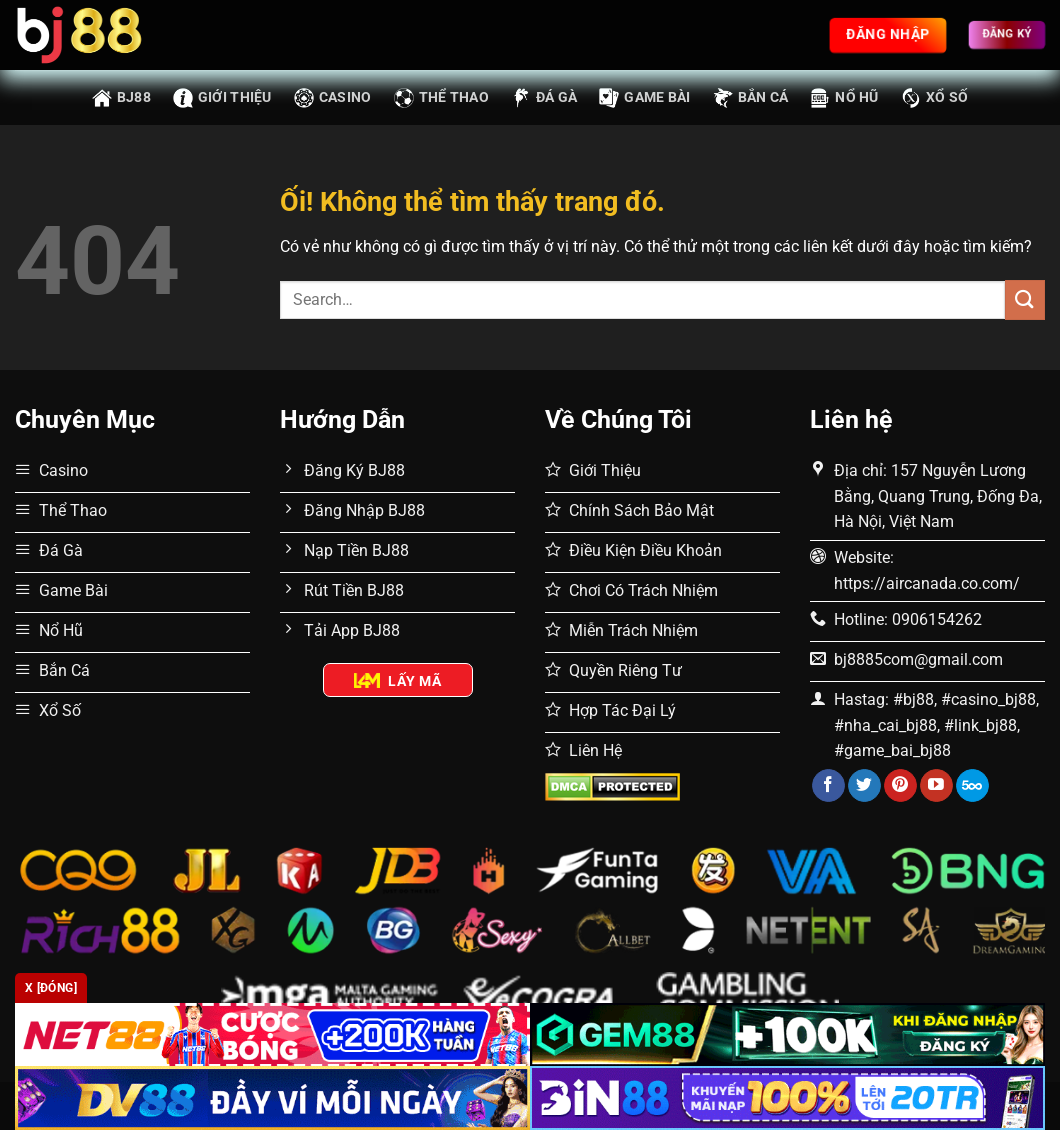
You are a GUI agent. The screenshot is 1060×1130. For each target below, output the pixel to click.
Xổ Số (934, 98)
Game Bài (644, 98)
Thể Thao (441, 98)
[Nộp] (1025, 299)
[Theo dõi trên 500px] (972, 786)
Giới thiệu (222, 98)
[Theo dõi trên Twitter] (864, 786)
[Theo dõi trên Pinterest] (900, 786)
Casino (333, 98)
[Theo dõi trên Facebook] (828, 786)
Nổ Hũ (844, 98)
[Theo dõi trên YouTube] (936, 786)
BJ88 (121, 98)
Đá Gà (544, 98)
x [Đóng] (51, 988)
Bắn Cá (751, 98)
